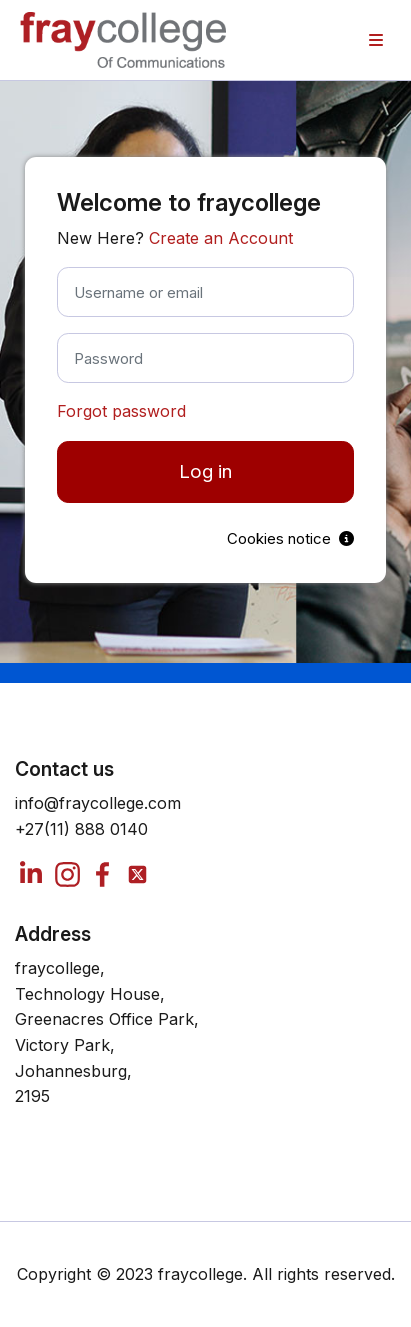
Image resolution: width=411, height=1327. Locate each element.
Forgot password (121, 411)
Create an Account (221, 238)
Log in (205, 471)
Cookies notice (290, 538)
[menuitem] (376, 40)
